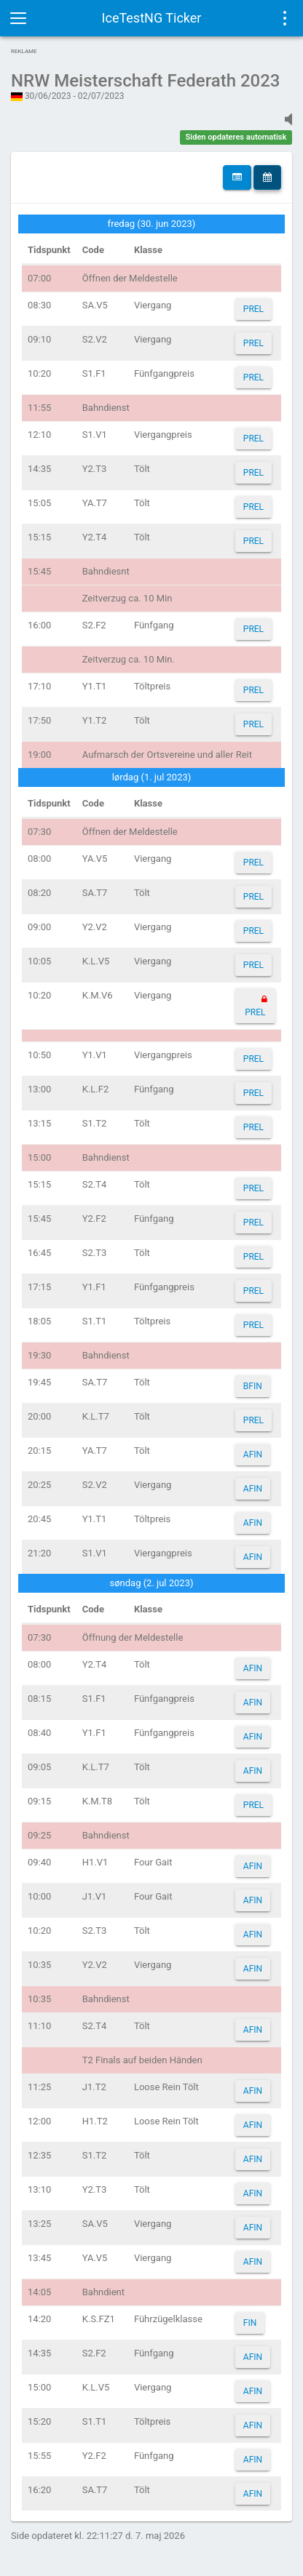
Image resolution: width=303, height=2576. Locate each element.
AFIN (252, 1454)
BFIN (252, 1386)
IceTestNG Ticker (152, 17)
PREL (253, 309)
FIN (249, 2323)
